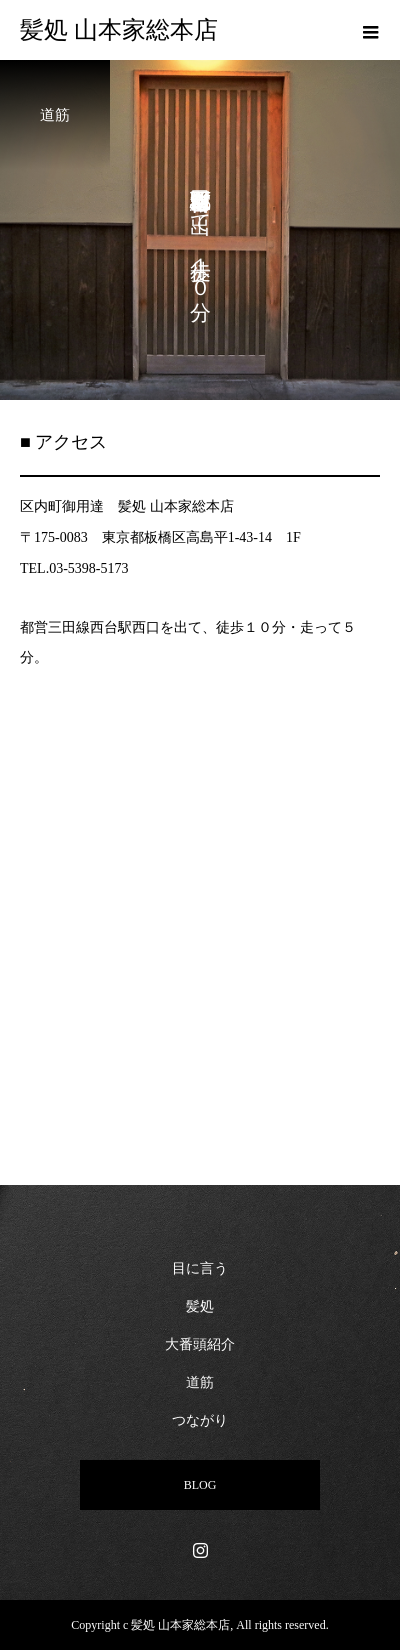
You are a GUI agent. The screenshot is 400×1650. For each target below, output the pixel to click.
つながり (200, 1420)
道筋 (200, 1382)
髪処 (200, 1306)
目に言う (200, 1268)
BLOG (200, 1485)
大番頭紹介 (200, 1344)
